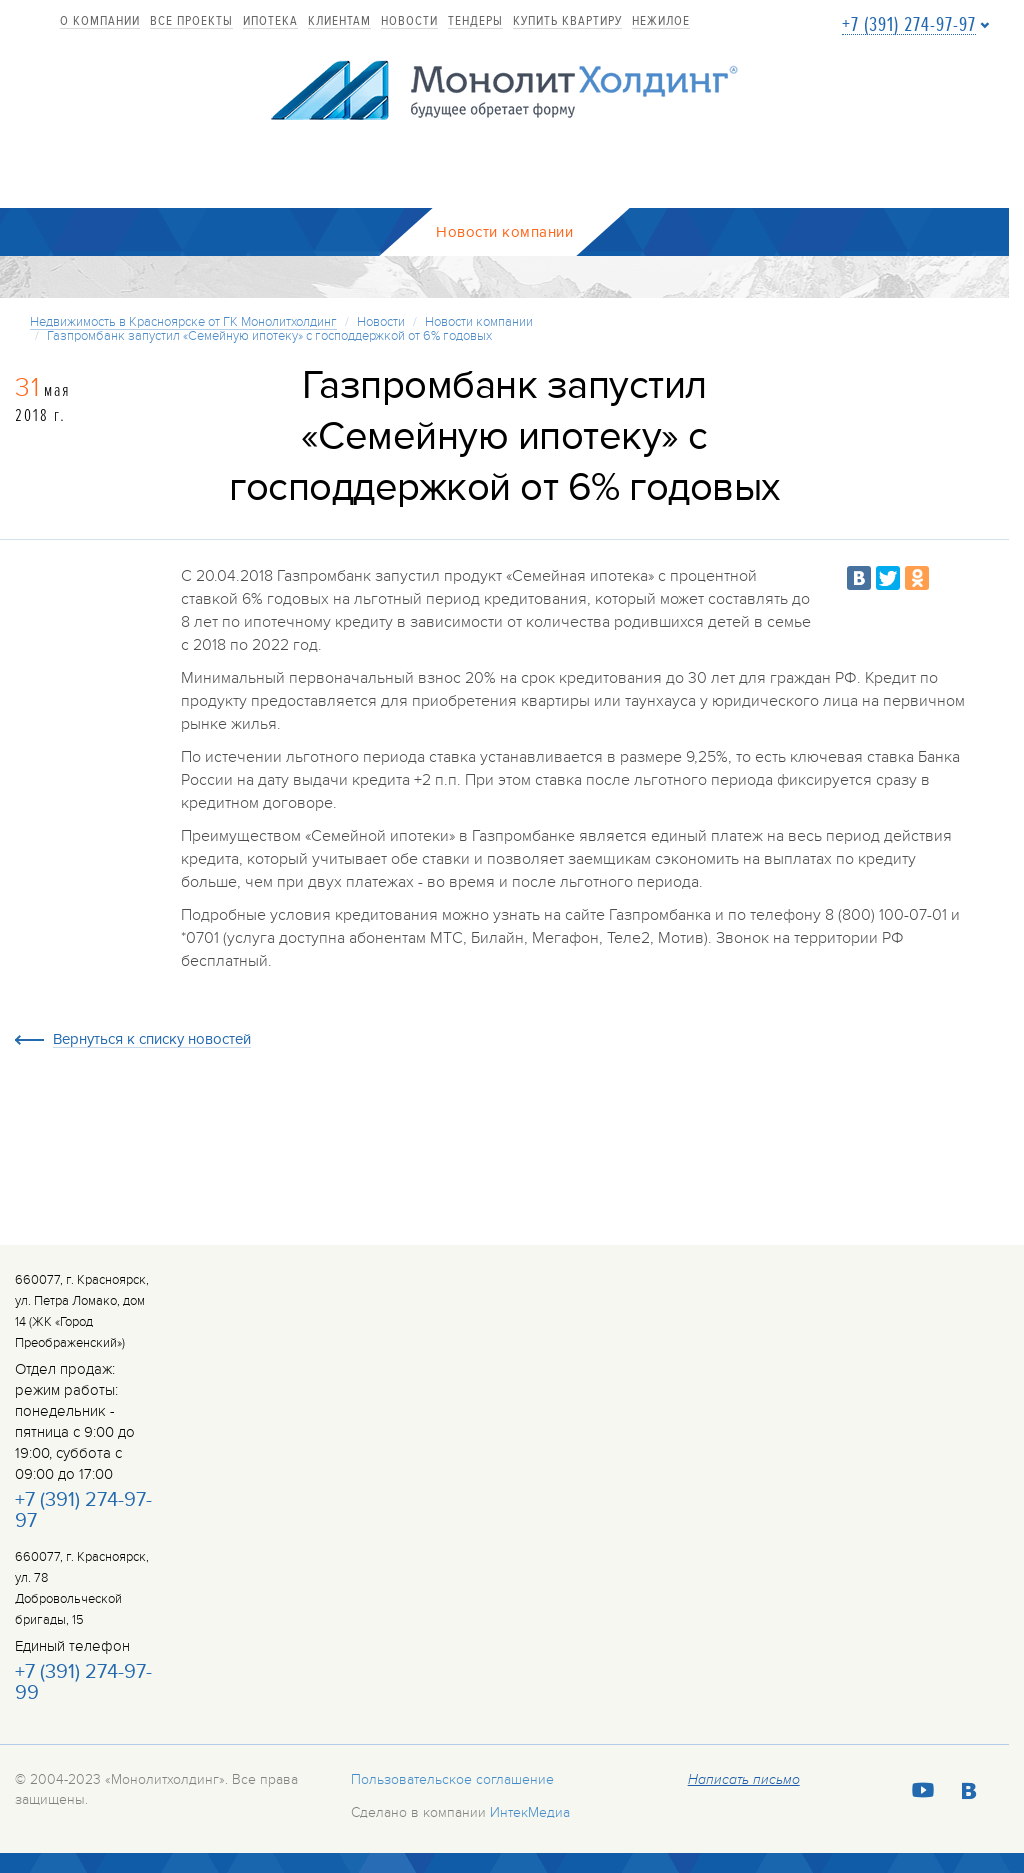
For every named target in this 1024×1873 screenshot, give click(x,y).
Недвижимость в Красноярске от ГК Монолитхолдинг (183, 322)
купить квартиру (567, 22)
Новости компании (479, 322)
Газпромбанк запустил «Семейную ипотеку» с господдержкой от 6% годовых (269, 336)
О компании (100, 22)
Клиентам (339, 22)
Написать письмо (744, 1780)
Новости (409, 22)
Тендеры (475, 22)
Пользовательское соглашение (452, 1779)
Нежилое (661, 22)
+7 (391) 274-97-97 (909, 25)
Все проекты (191, 22)
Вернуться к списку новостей (152, 1040)
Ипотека (270, 22)
